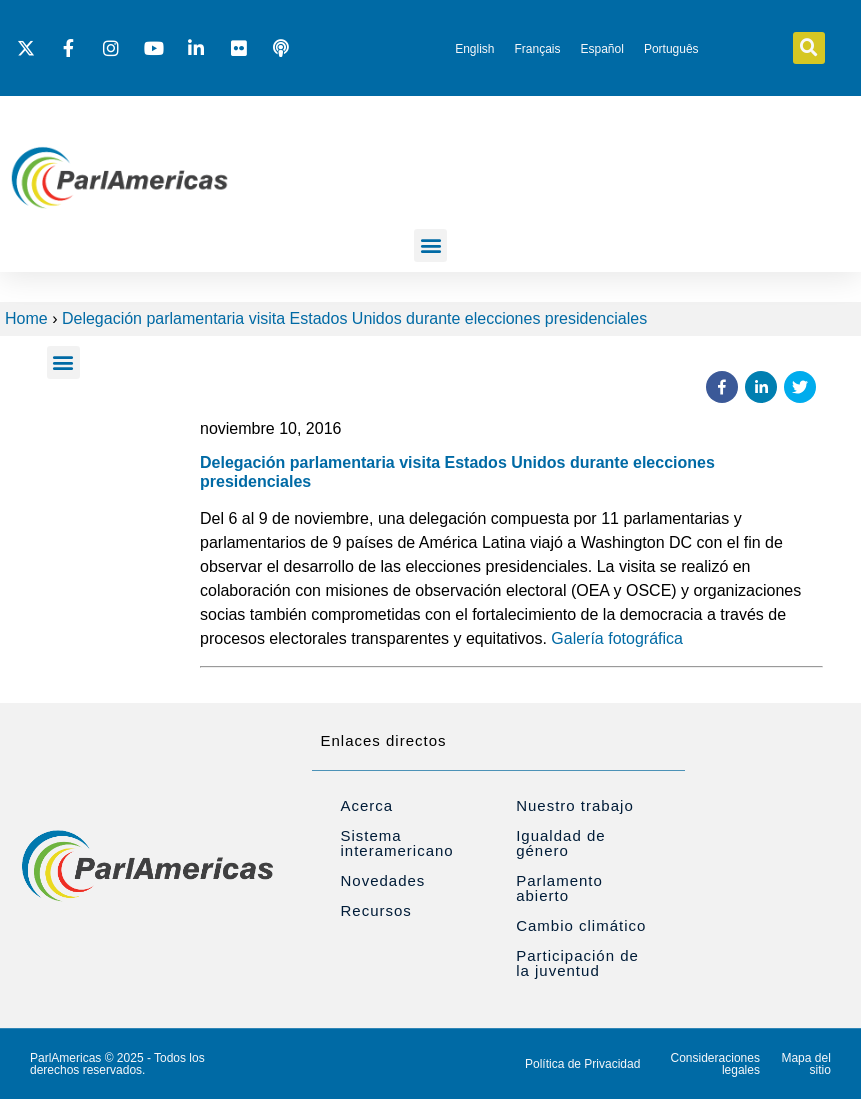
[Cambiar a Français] (537, 49)
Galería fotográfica (617, 638)
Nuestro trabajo (575, 805)
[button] (809, 48)
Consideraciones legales (715, 1064)
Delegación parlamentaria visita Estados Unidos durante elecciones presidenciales (354, 318)
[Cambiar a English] (474, 49)
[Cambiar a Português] (671, 49)
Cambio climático (581, 925)
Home (26, 318)
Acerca (366, 805)
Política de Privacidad (582, 1064)
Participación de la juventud (577, 963)
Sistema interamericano (396, 843)
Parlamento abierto (559, 888)
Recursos (375, 910)
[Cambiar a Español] (602, 49)
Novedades (382, 880)
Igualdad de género (560, 843)
